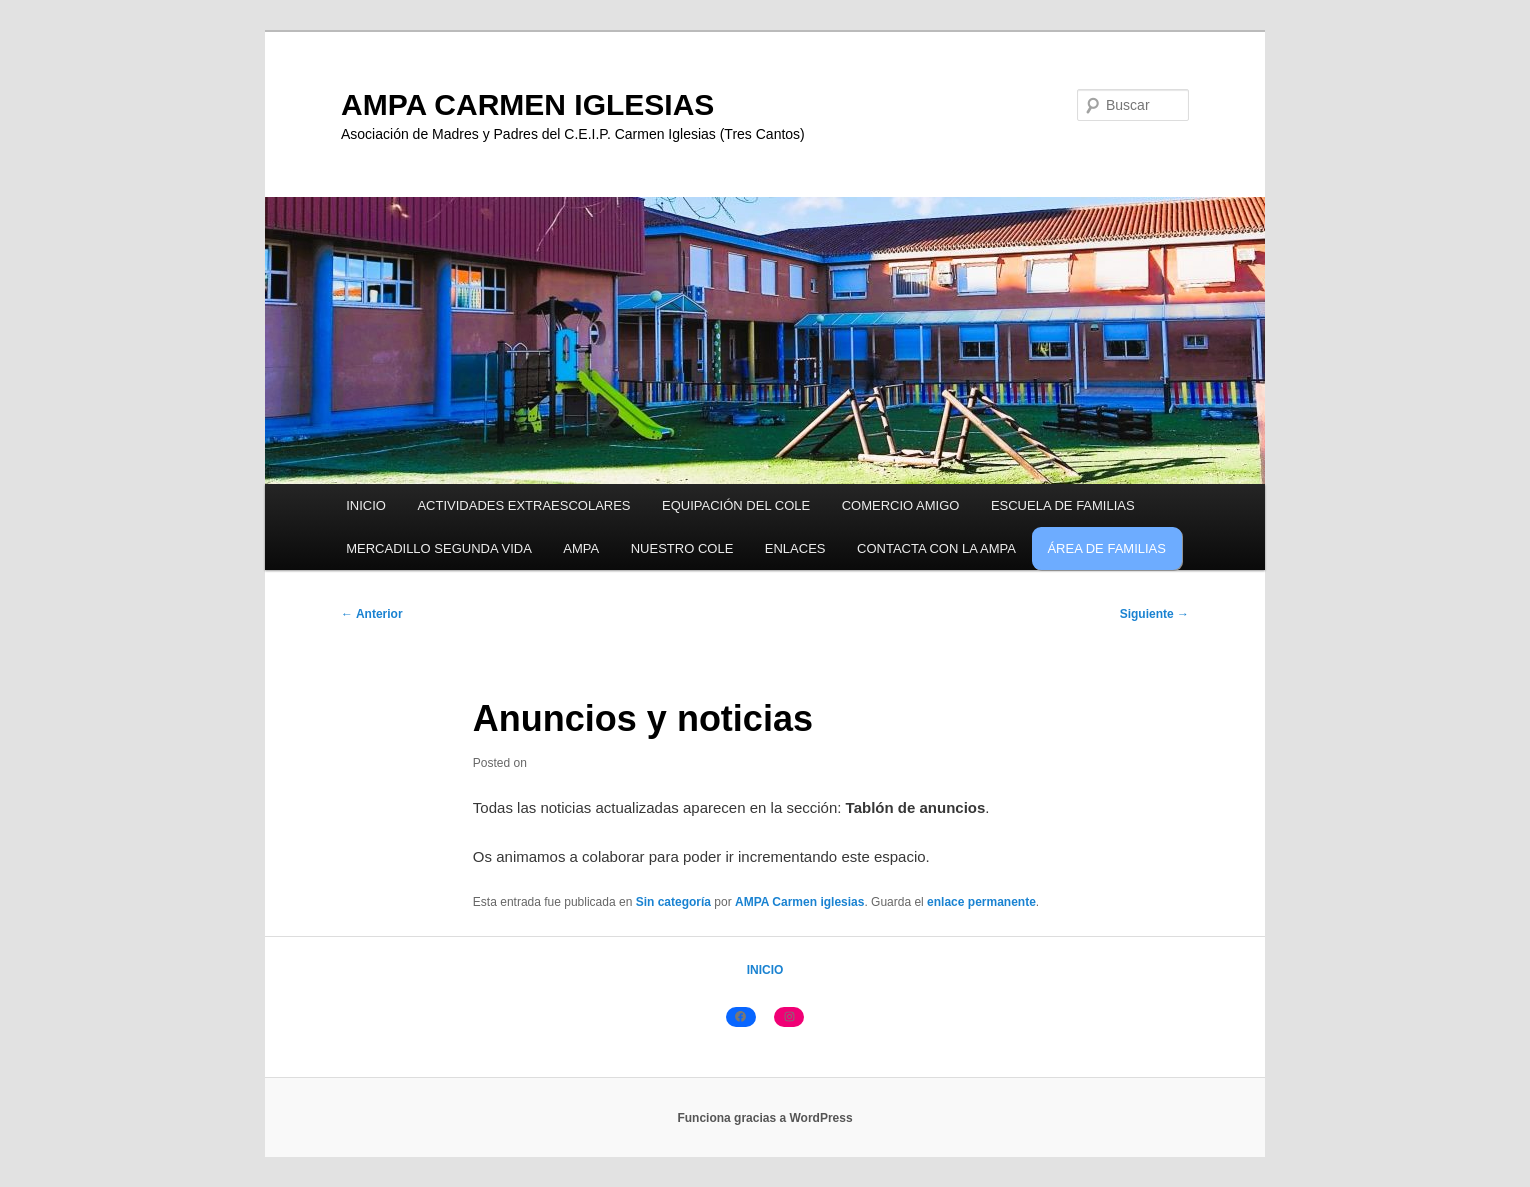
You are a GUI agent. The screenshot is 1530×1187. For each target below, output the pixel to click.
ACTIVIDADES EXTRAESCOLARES (523, 505)
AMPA (581, 548)
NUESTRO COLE (682, 548)
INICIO (366, 505)
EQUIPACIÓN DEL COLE (736, 505)
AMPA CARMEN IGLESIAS (527, 104)
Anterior (372, 614)
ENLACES (795, 548)
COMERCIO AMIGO (901, 505)
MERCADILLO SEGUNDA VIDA (439, 548)
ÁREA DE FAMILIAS (1106, 548)
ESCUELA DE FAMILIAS (1063, 505)
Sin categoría (673, 902)
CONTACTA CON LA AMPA (936, 548)
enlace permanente (981, 902)
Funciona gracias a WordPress (764, 1118)
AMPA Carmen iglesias (799, 902)
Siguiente (1154, 614)
